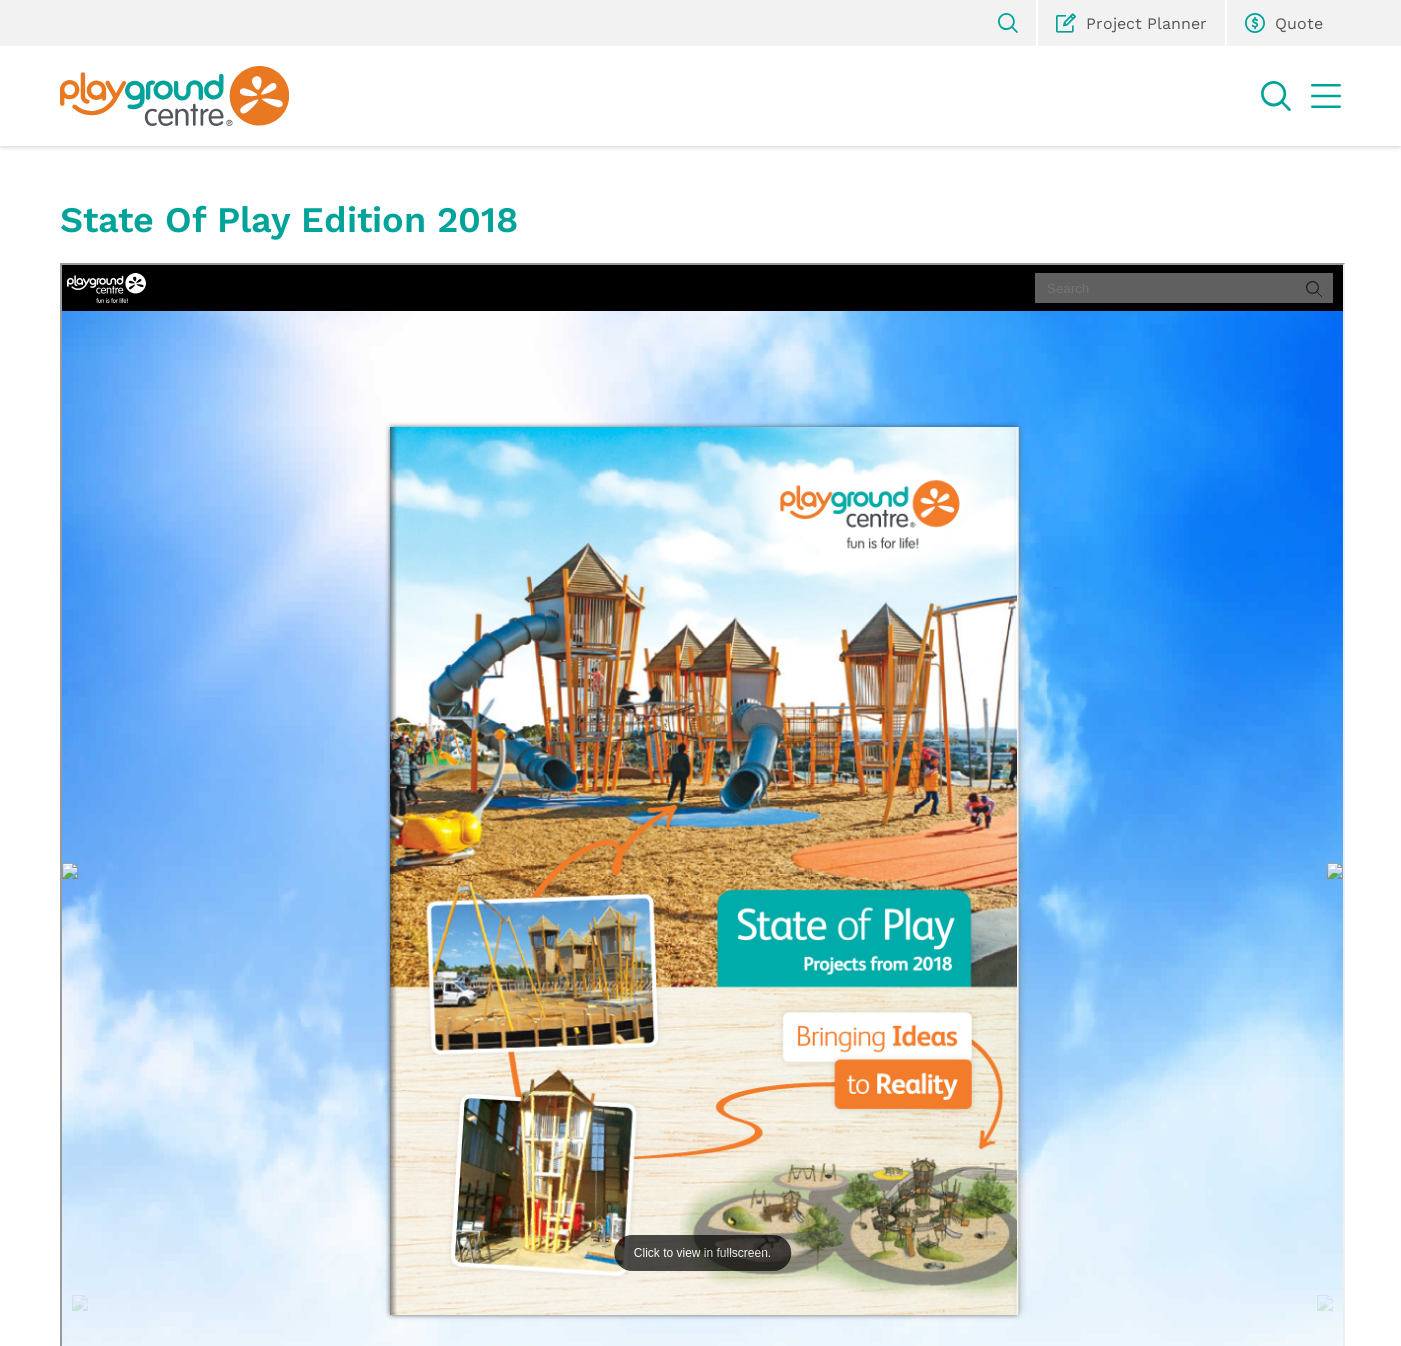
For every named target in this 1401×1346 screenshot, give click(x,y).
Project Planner (1131, 22)
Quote (1284, 22)
